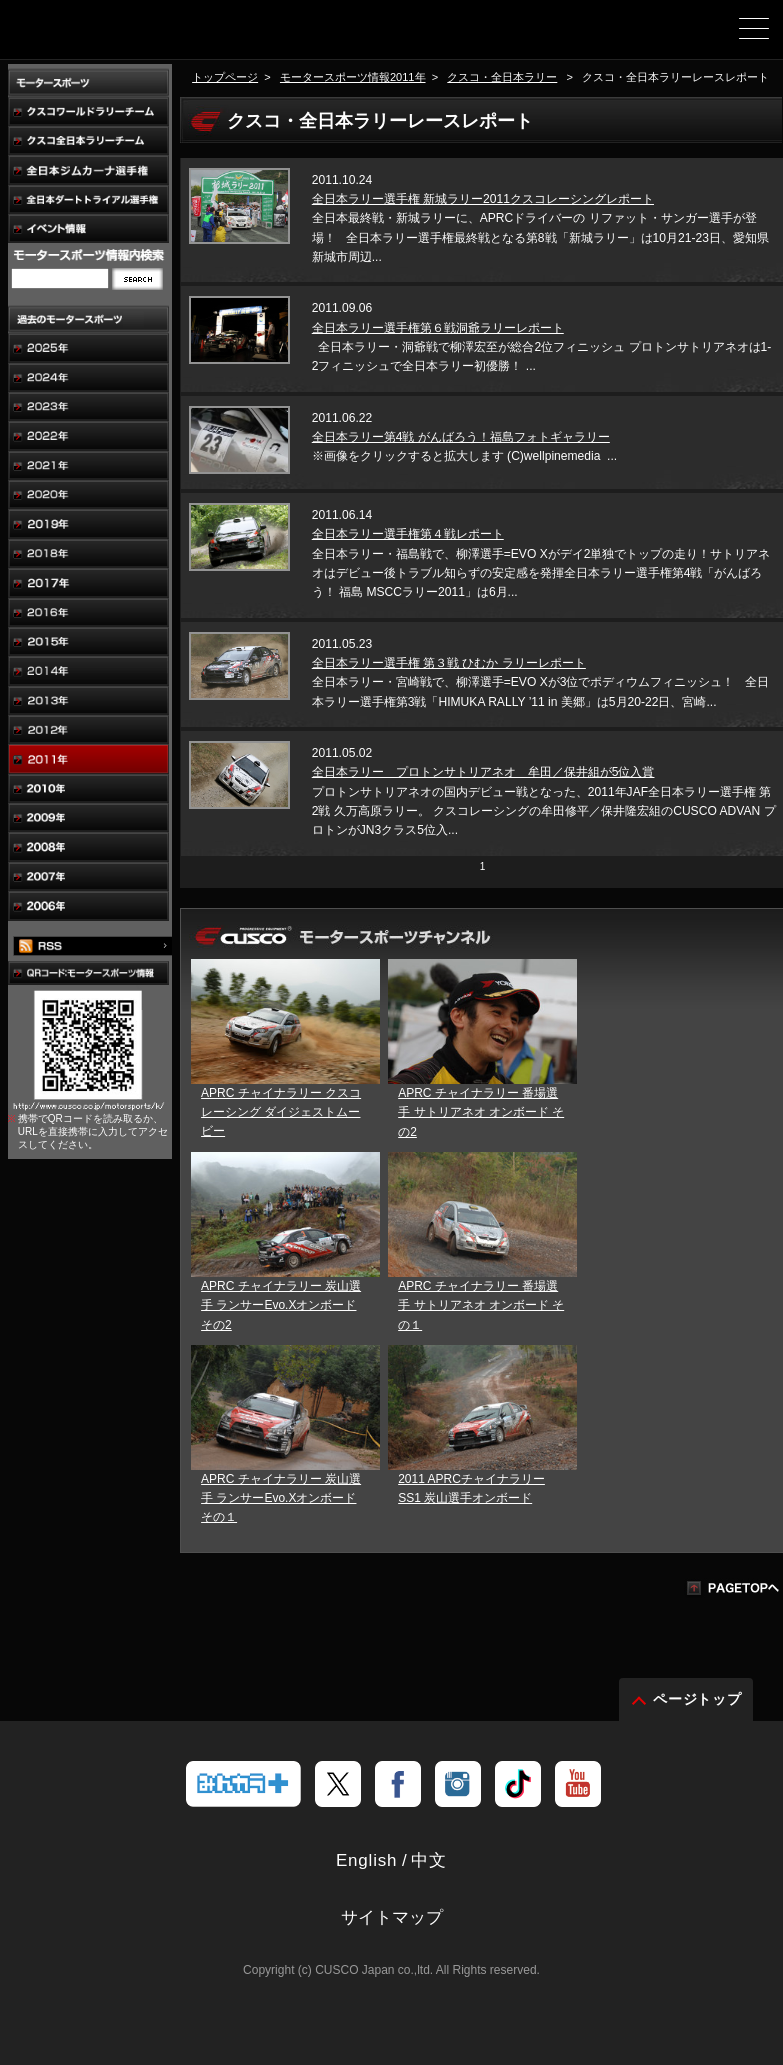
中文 (429, 1860)
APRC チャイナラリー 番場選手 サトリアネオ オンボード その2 (481, 1112)
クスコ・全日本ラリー (502, 77)
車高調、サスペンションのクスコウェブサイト (118, 36)
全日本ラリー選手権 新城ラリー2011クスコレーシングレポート (483, 199)
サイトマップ (392, 1917)
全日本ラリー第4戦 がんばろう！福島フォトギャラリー (461, 437)
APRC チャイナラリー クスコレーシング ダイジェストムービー (281, 1112)
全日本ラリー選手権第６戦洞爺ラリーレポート (438, 328)
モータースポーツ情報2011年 (353, 77)
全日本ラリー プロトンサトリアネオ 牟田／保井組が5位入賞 (483, 772)
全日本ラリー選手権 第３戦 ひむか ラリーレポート (449, 663)
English (366, 1860)
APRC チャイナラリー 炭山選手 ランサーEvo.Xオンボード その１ (281, 1498)
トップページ (225, 77)
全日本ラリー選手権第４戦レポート (408, 534)
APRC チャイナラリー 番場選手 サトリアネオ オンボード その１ (481, 1305)
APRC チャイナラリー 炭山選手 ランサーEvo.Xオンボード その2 (281, 1305)
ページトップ (698, 1699)
